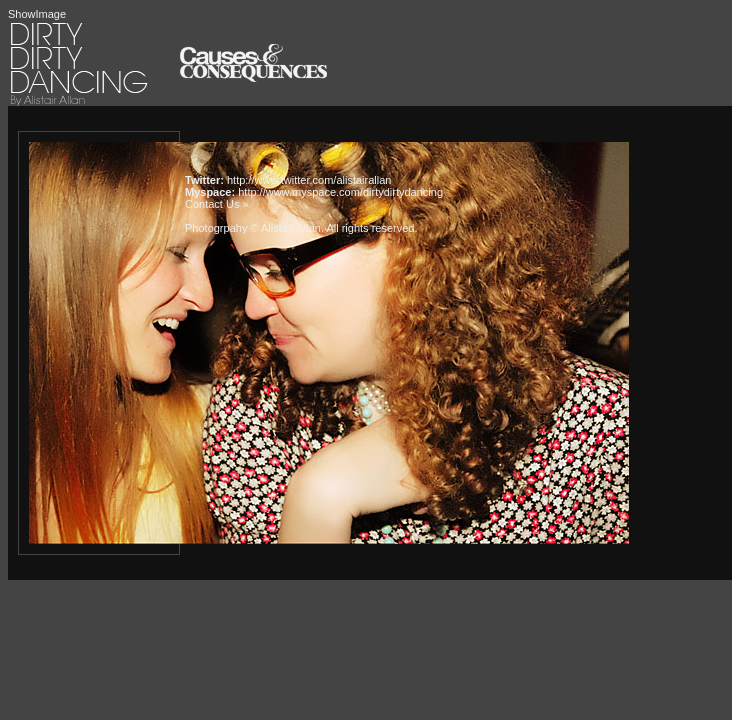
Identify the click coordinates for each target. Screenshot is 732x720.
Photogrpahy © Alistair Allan (253, 228)
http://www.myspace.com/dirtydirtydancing (340, 192)
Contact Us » (217, 204)
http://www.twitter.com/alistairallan (309, 180)
